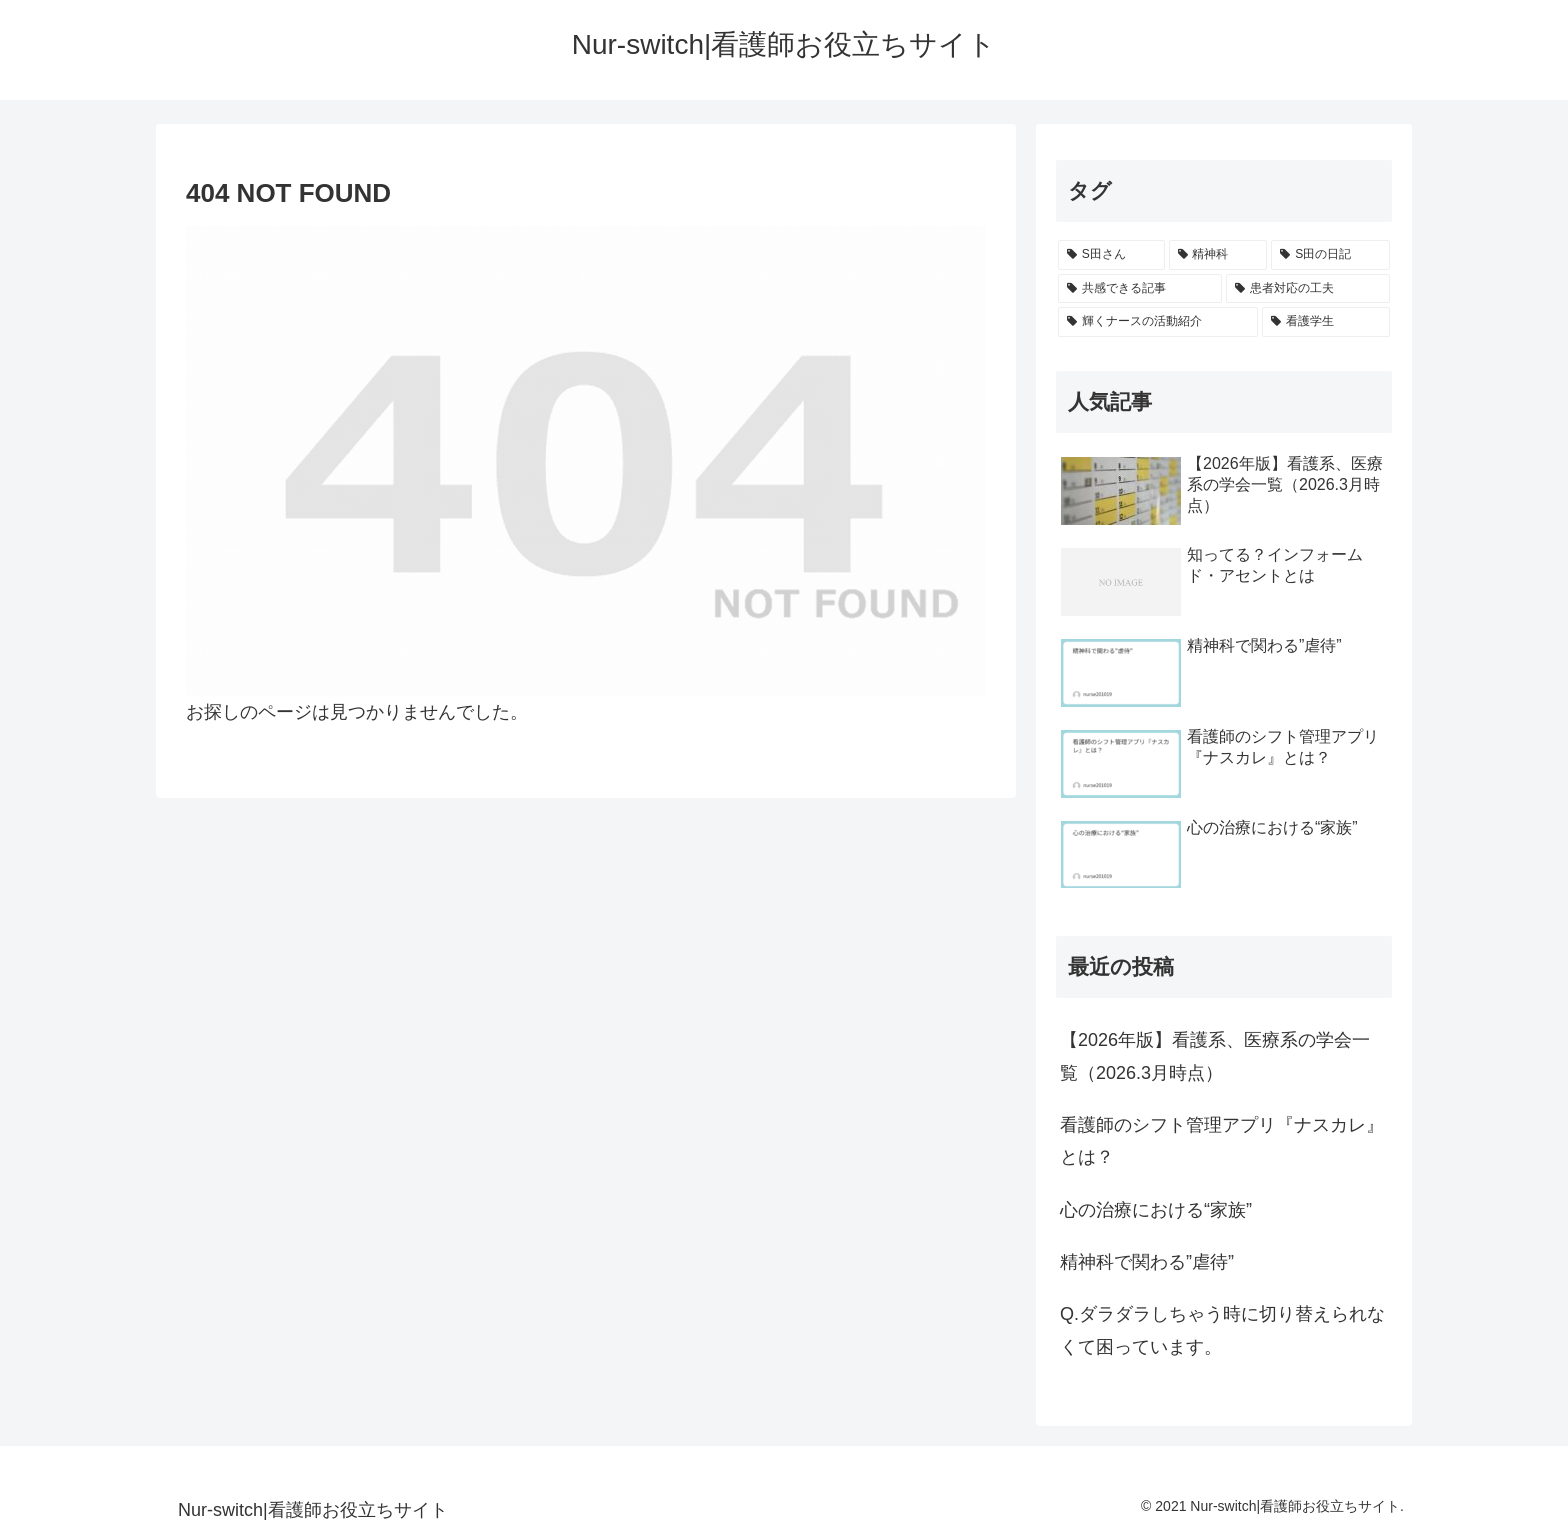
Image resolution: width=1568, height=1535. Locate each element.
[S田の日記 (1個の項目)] (1330, 255)
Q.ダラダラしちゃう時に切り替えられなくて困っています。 (1222, 1330)
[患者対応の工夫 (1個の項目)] (1308, 289)
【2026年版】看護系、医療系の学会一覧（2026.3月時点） (1215, 1056)
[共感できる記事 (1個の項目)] (1140, 289)
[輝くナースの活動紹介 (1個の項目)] (1158, 322)
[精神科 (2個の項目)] (1218, 255)
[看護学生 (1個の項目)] (1326, 322)
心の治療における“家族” (1156, 1210)
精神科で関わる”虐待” (1147, 1262)
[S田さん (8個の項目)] (1111, 255)
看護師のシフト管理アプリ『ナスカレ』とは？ (1222, 1141)
